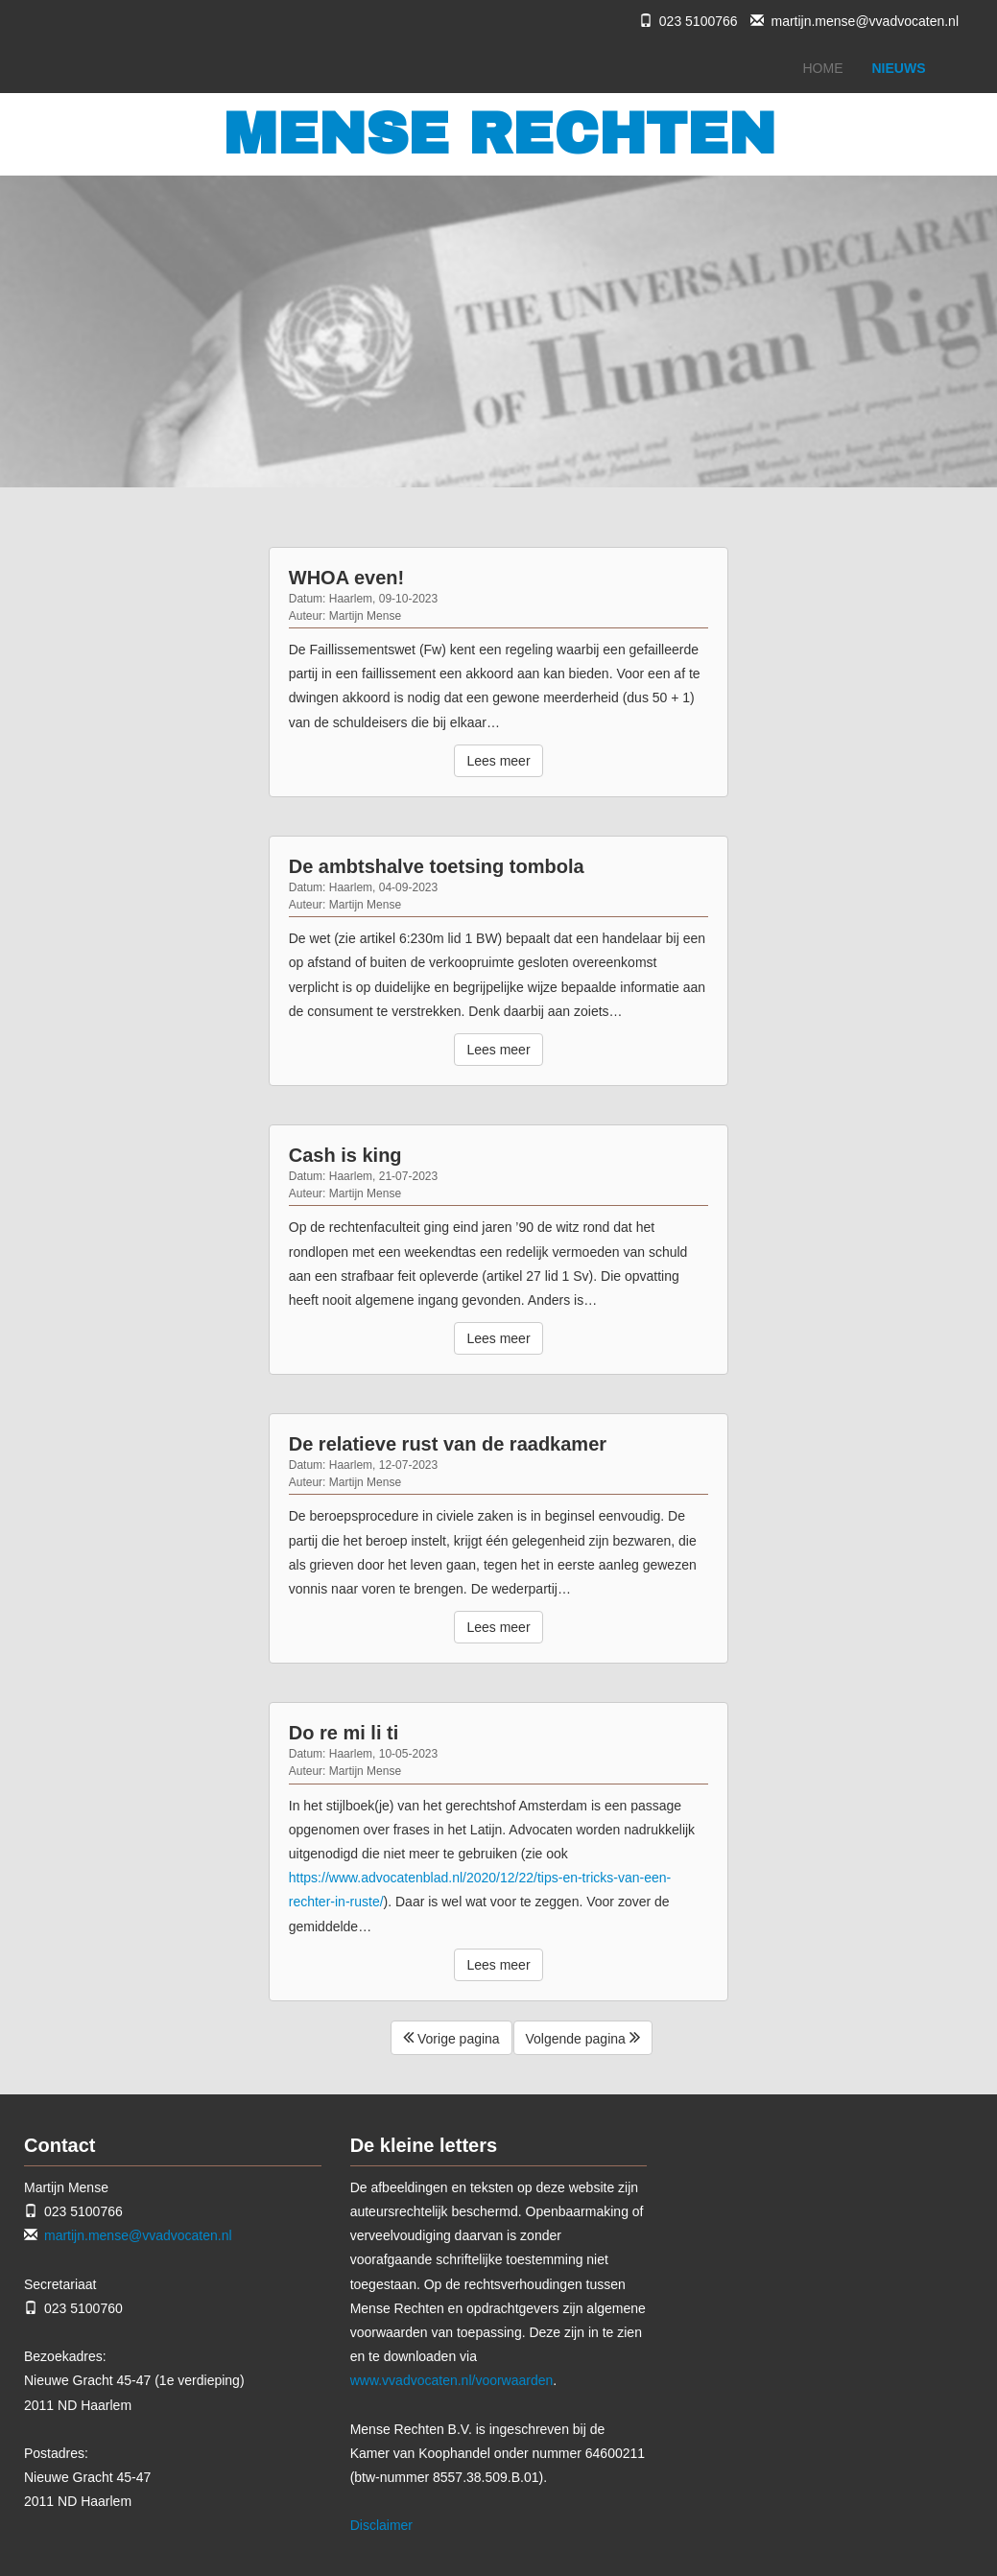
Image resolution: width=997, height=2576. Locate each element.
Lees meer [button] (498, 760)
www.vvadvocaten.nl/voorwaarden (452, 2380)
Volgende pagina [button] (583, 2036)
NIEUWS (899, 68)
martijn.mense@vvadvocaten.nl (865, 21)
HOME (823, 68)
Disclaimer (381, 2525)
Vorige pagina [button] (451, 2036)
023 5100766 (698, 21)
